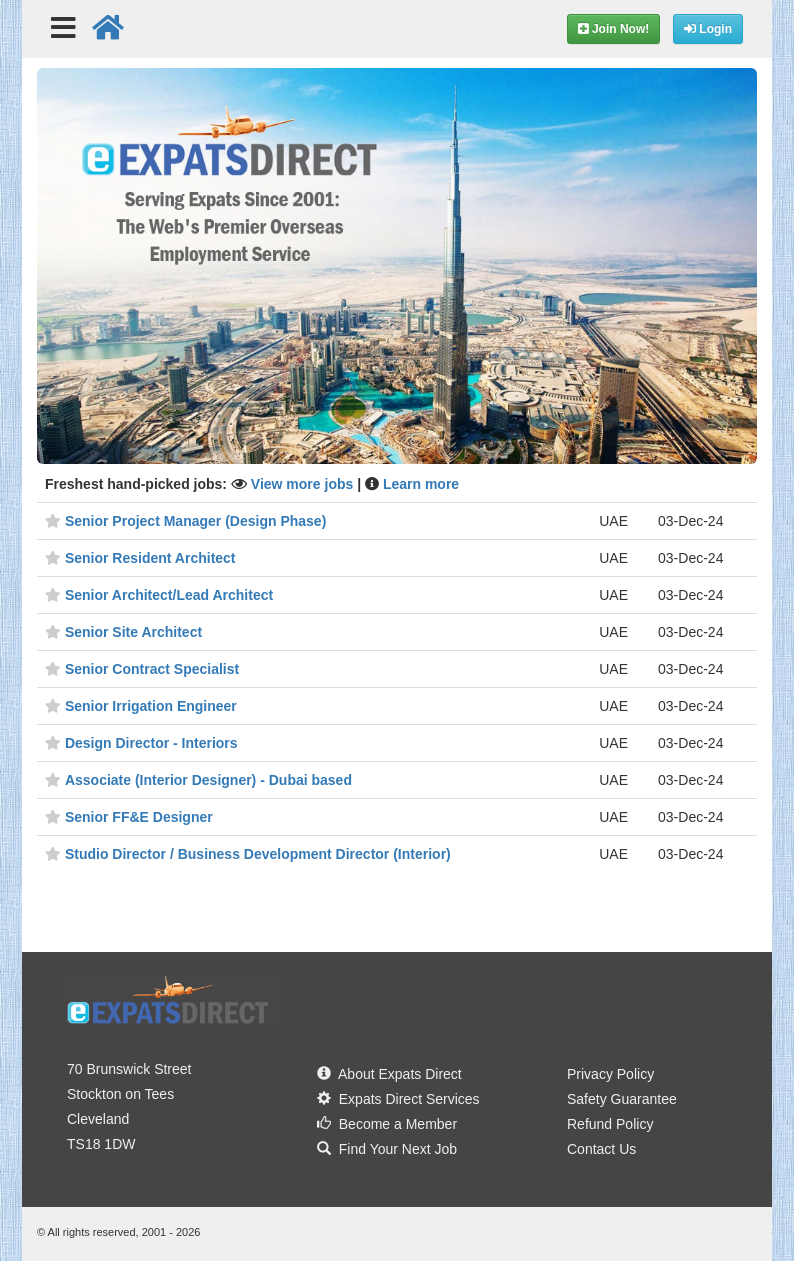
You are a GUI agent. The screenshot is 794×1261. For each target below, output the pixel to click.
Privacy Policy (610, 1074)
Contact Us (601, 1149)
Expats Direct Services (398, 1099)
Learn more (421, 484)
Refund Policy (610, 1124)
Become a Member (387, 1124)
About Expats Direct (389, 1074)
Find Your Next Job (387, 1149)
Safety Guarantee (622, 1099)
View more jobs (304, 484)
